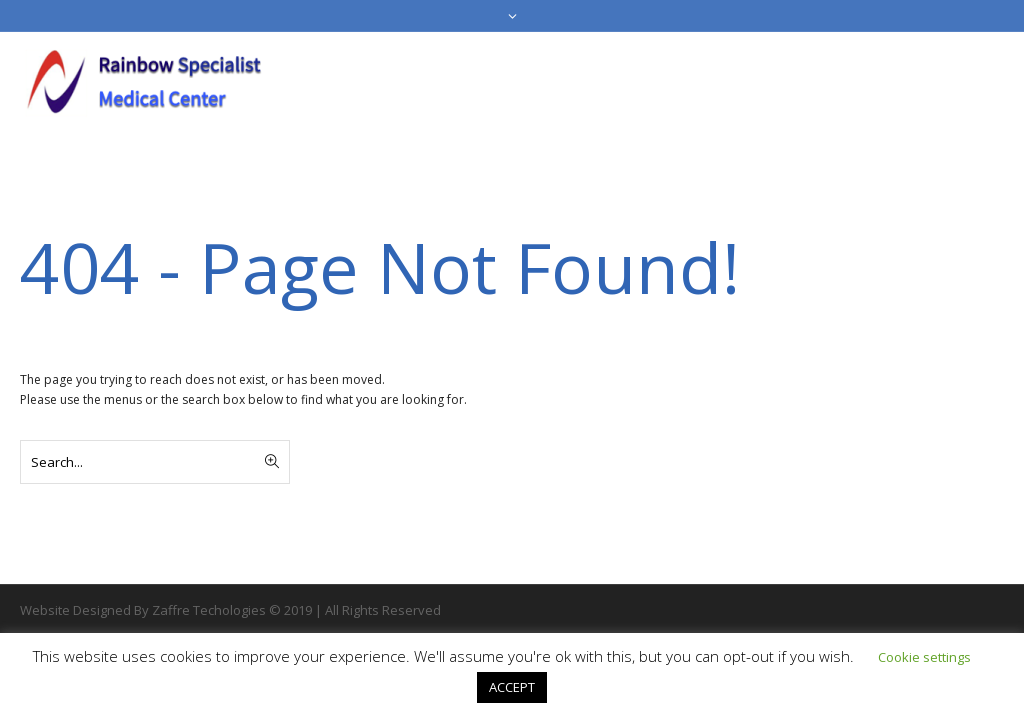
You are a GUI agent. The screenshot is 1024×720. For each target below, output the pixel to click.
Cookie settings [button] (924, 657)
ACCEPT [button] (512, 687)
